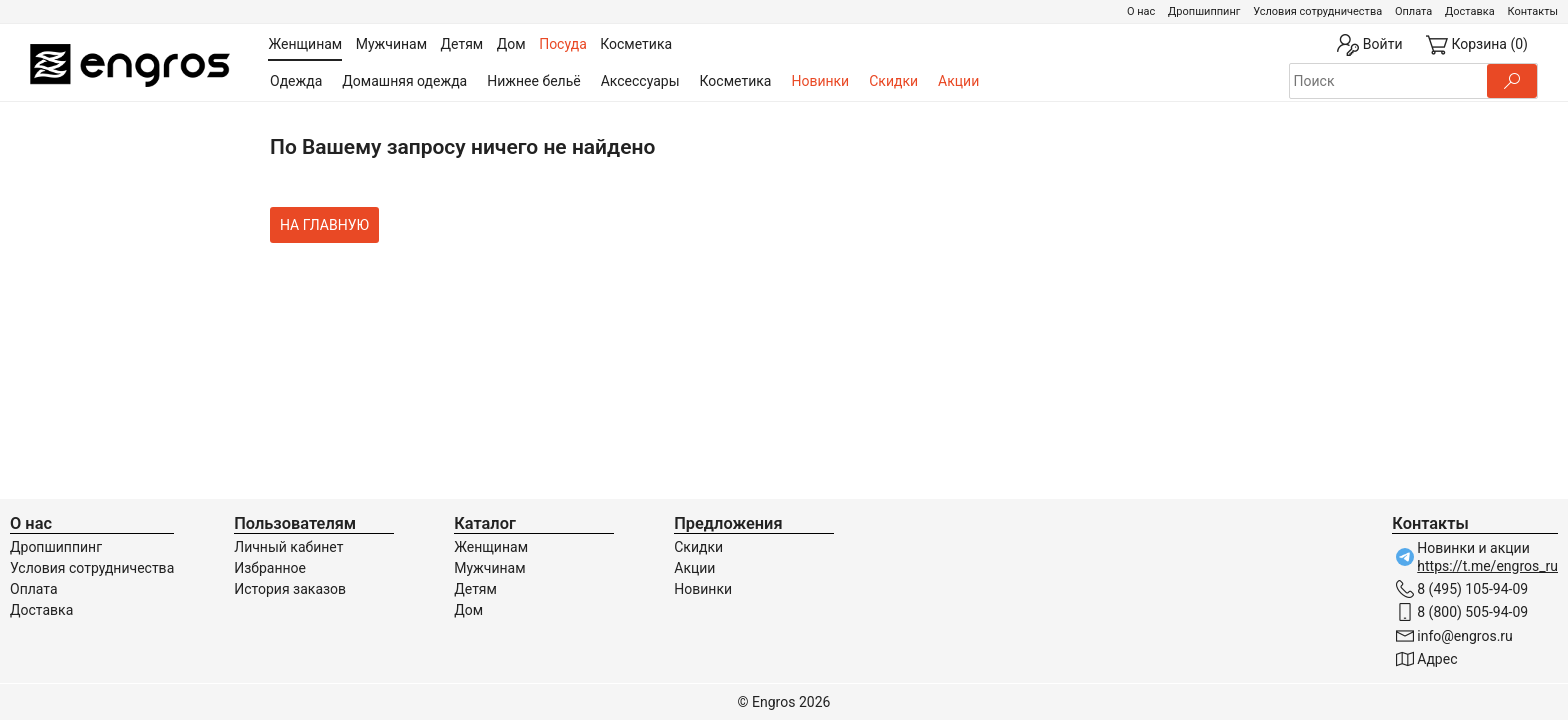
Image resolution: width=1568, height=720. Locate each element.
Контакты (1532, 11)
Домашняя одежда (404, 81)
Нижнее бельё (533, 81)
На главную (324, 225)
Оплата (1413, 11)
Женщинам (491, 547)
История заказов (290, 589)
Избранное (270, 568)
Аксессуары (640, 81)
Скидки (893, 81)
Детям (475, 589)
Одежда (296, 81)
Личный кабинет (288, 547)
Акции (958, 81)
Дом (468, 610)
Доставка (1470, 11)
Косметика (736, 81)
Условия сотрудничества (1317, 11)
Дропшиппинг (1204, 11)
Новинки (820, 81)
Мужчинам (489, 568)
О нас (1141, 11)
